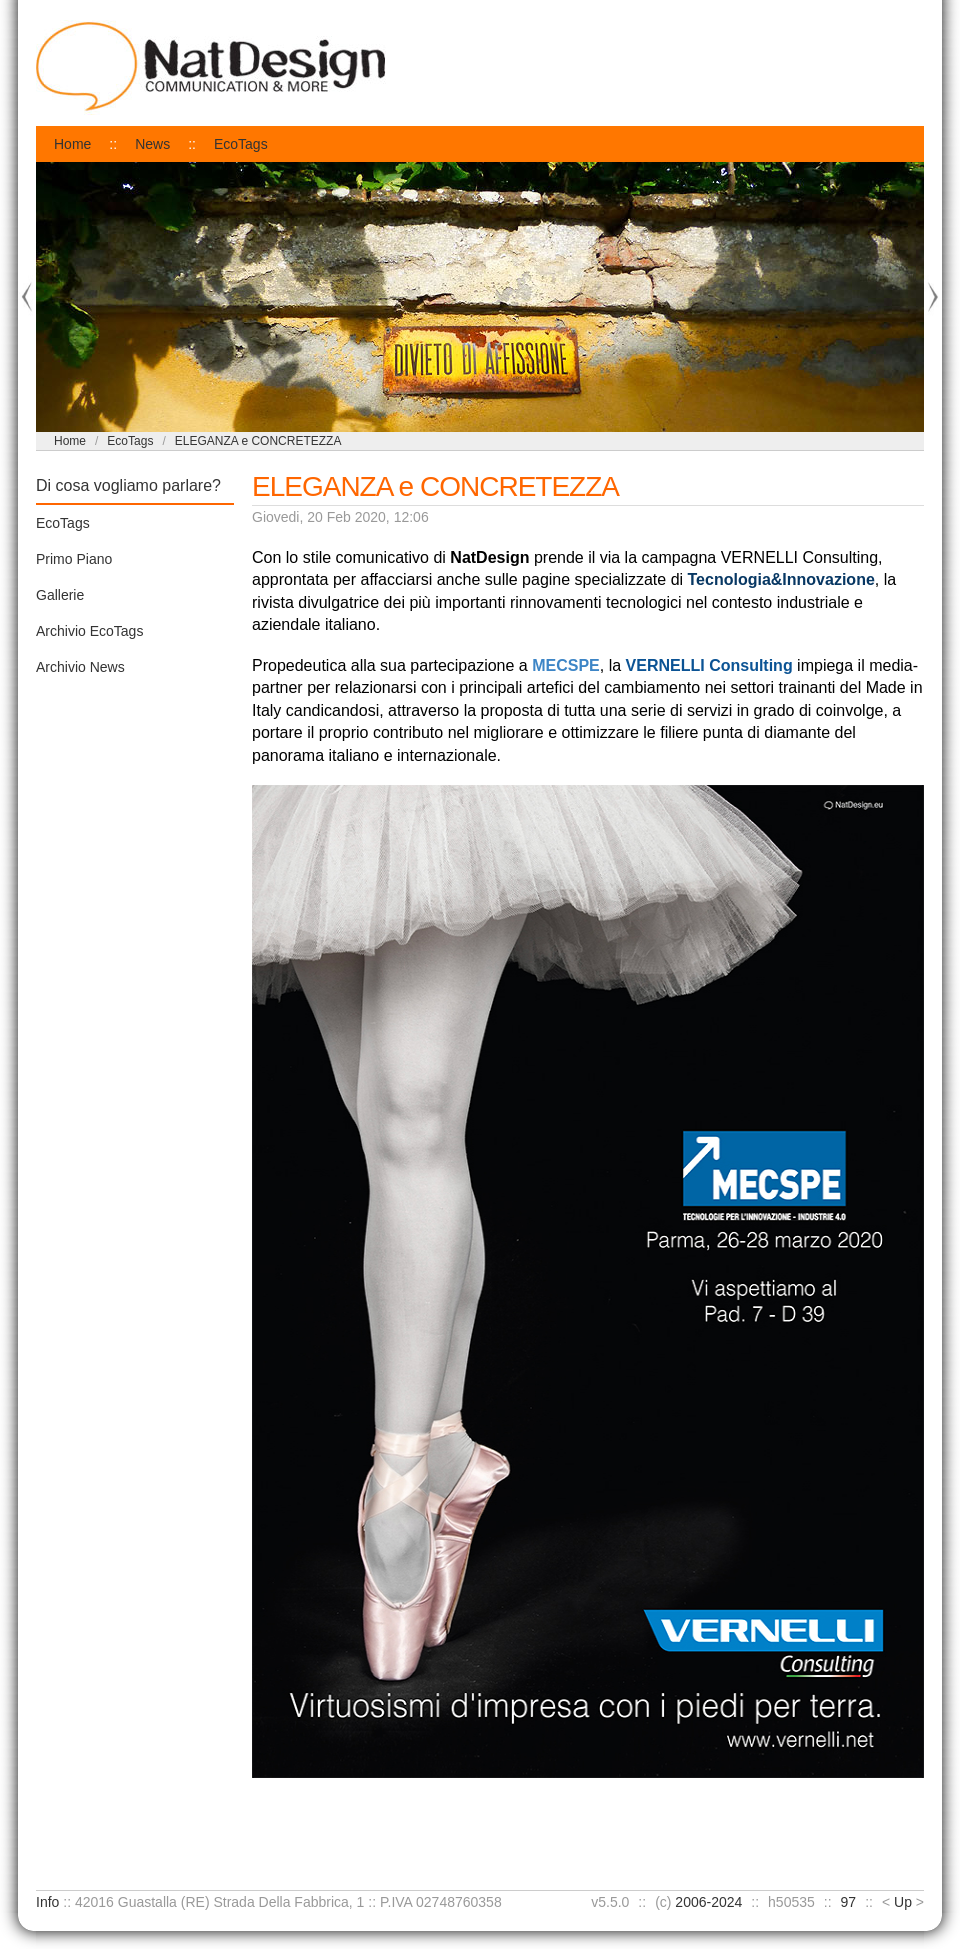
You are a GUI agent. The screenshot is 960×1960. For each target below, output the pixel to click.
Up (903, 1902)
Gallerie (60, 595)
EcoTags (241, 144)
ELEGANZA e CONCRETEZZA (258, 441)
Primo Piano (74, 559)
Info (47, 1902)
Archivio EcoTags (89, 631)
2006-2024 (708, 1902)
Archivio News (80, 667)
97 (849, 1902)
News (152, 144)
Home (72, 144)
